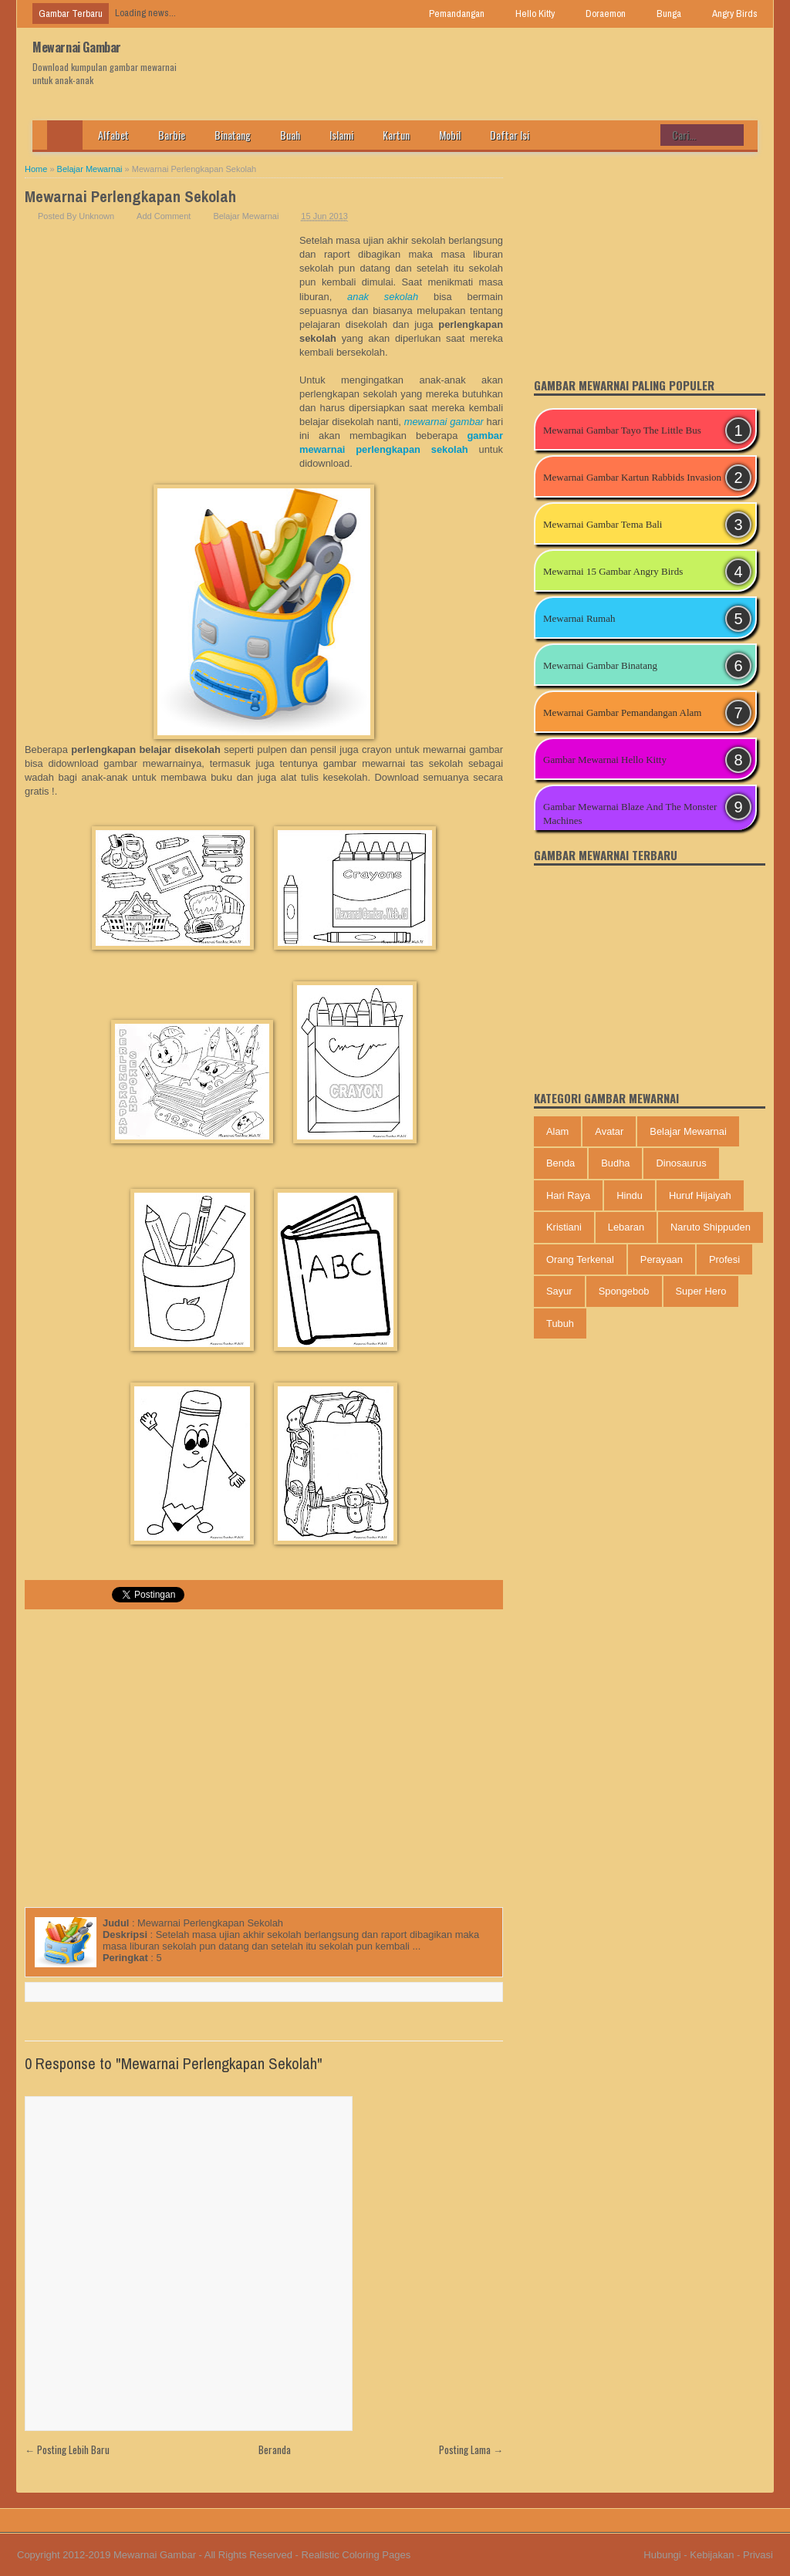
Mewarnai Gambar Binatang (600, 665)
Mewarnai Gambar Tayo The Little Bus (622, 430)
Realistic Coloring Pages (356, 2555)
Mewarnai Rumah (579, 618)
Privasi (758, 2555)
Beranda (274, 2449)
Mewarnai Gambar (76, 47)
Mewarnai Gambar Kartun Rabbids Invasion (632, 477)
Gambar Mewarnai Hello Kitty (605, 759)
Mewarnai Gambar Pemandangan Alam (622, 712)
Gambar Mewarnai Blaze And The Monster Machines (630, 813)
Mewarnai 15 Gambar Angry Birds (613, 571)
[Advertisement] (162, 349)
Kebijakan (712, 2555)
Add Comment (164, 216)
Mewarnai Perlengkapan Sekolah (130, 196)
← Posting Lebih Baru (67, 2449)
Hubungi (661, 2555)
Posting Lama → (471, 2449)
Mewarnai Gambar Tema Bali (602, 524)
